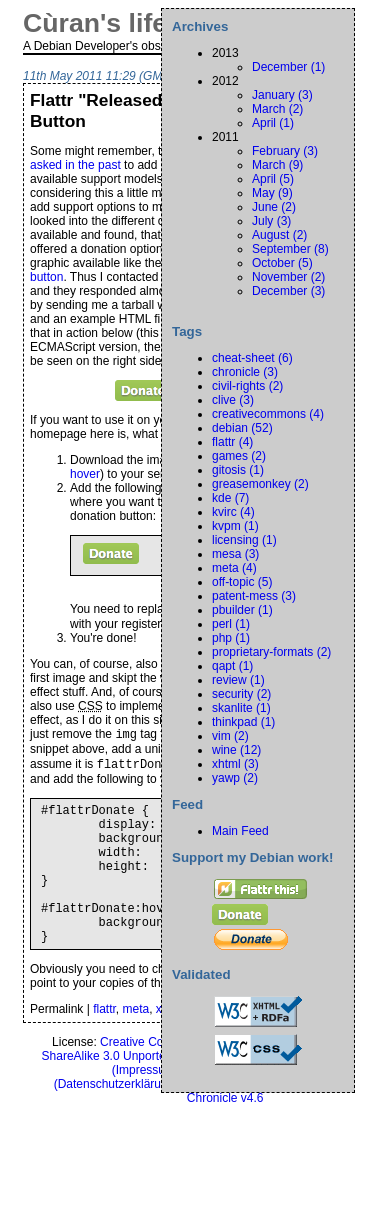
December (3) (288, 291)
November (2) (288, 277)
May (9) (272, 193)
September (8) (290, 249)
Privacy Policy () (159, 1115)
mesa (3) (235, 554)
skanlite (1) (241, 708)
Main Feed (240, 831)
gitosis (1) (238, 470)
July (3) (271, 221)
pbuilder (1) (242, 610)
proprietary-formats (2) (271, 652)
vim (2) (230, 736)
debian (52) (242, 428)
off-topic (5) (242, 582)
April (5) (273, 179)
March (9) (277, 165)
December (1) (288, 67)
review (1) (238, 680)
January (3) (282, 95)
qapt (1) (232, 666)
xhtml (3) (235, 764)
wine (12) (236, 750)
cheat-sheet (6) (252, 358)
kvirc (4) (233, 512)
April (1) (273, 123)
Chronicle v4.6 (225, 1136)
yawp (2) (235, 778)
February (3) (285, 151)
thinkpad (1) (243, 722)
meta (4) (234, 568)
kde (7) (230, 498)
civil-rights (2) (247, 386)
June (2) (274, 207)
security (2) (241, 694)
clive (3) (233, 400)
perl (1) (231, 624)
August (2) (279, 235)
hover (85, 474)
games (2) (239, 456)
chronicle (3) (245, 372)
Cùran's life (95, 23)
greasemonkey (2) (260, 484)
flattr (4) (232, 442)
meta (136, 1047)
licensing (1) (244, 540)
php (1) (231, 638)
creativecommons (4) (268, 414)
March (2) (277, 109)
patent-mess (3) (254, 596)
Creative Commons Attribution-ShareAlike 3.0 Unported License (153, 1087)
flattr (104, 1047)
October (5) (282, 263)
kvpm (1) (235, 526)
